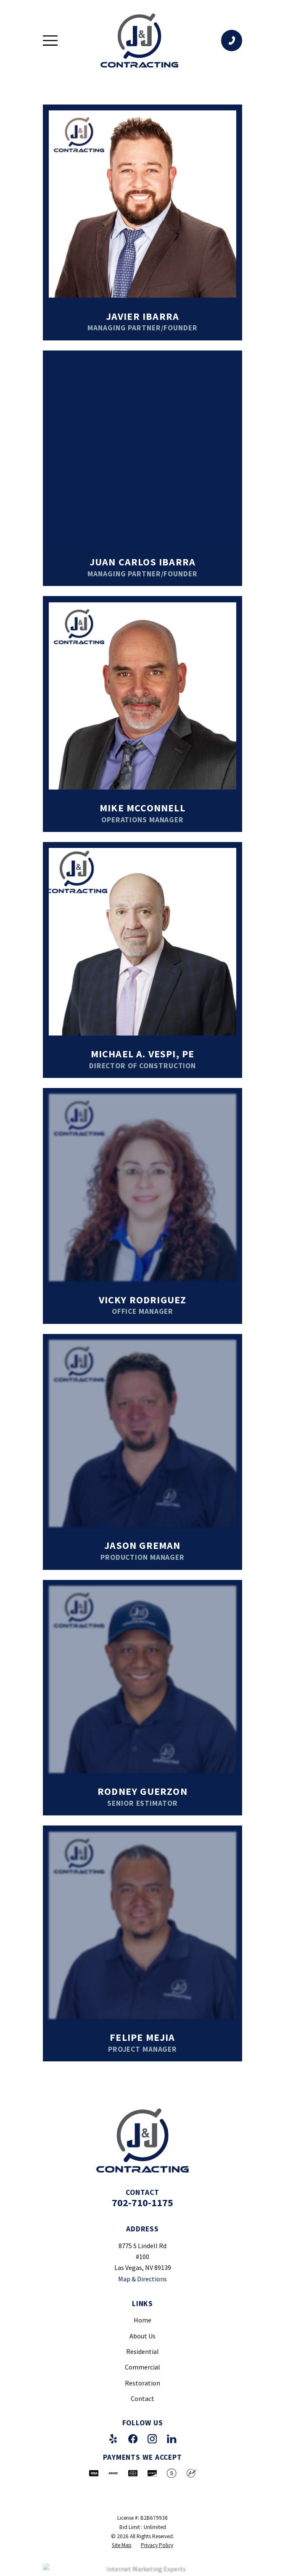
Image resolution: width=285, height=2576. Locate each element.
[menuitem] (122, 2545)
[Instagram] (152, 2438)
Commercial (142, 2367)
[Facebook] (132, 2438)
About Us (142, 2336)
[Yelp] (113, 2438)
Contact (142, 2398)
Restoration (142, 2383)
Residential (142, 2351)
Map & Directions (142, 2279)
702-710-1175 (142, 2202)
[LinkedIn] (171, 2438)
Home (142, 2320)
